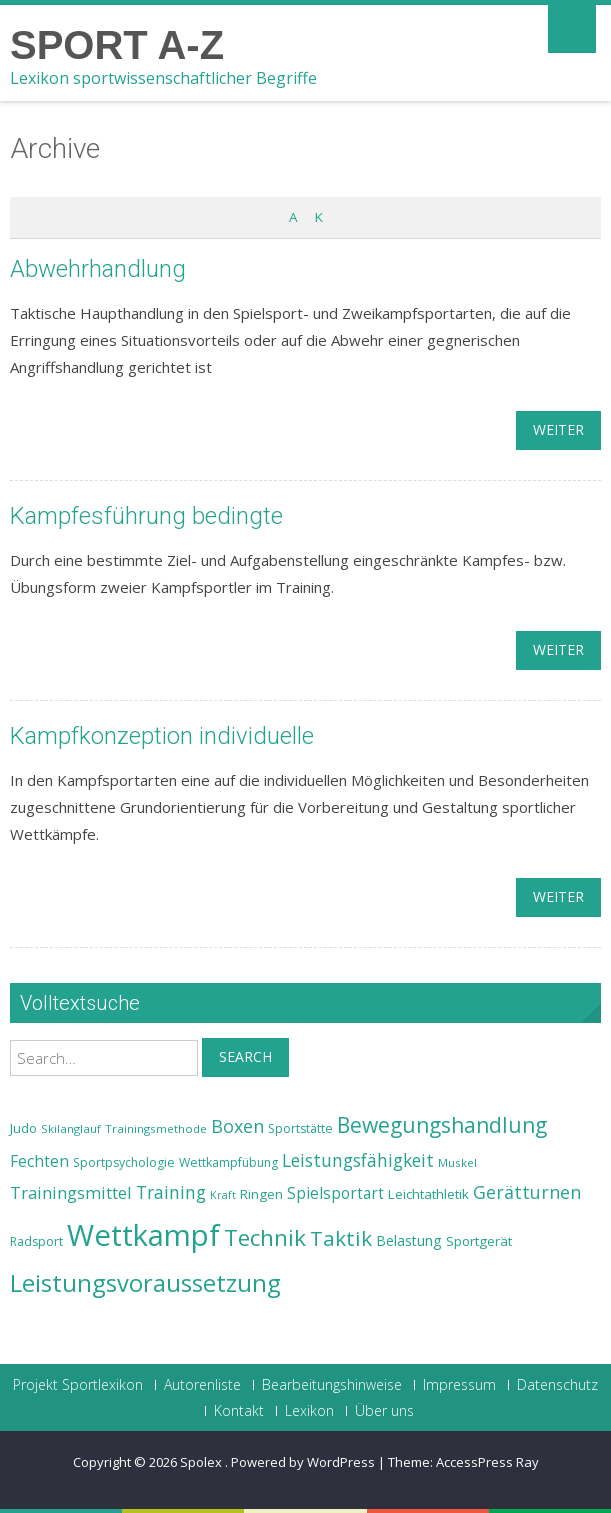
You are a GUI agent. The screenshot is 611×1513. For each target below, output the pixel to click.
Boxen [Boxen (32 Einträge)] (237, 1126)
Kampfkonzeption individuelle (162, 736)
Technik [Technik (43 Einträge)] (265, 1237)
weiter (558, 429)
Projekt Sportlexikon (78, 1385)
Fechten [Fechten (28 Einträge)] (39, 1161)
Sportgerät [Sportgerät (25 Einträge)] (479, 1241)
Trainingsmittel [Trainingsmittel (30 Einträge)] (71, 1192)
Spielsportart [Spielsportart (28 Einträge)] (335, 1193)
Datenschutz (557, 1385)
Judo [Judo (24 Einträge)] (23, 1128)
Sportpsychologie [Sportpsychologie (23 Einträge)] (124, 1162)
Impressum (459, 1385)
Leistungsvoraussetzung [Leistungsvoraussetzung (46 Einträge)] (145, 1283)
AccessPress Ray (487, 1462)
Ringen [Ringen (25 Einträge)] (261, 1194)
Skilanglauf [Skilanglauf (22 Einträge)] (71, 1128)
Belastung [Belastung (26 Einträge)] (409, 1240)
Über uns (384, 1411)
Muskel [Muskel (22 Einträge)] (457, 1162)
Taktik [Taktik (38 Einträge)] (341, 1238)
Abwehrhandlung (98, 269)
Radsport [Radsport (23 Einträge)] (36, 1241)
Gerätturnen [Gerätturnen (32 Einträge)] (527, 1192)
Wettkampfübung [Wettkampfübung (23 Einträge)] (228, 1162)
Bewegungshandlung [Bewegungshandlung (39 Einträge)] (442, 1125)
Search (245, 1056)
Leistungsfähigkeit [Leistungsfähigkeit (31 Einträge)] (358, 1160)
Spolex (202, 1462)
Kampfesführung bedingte (146, 516)
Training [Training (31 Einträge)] (171, 1192)
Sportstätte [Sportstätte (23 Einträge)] (300, 1128)
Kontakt (239, 1411)
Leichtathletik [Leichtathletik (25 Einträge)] (428, 1194)
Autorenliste (202, 1385)
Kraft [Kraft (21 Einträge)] (223, 1195)
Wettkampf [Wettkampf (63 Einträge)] (143, 1235)
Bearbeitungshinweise (332, 1385)
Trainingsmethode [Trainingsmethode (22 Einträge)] (156, 1128)
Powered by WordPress (303, 1462)
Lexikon (309, 1411)
